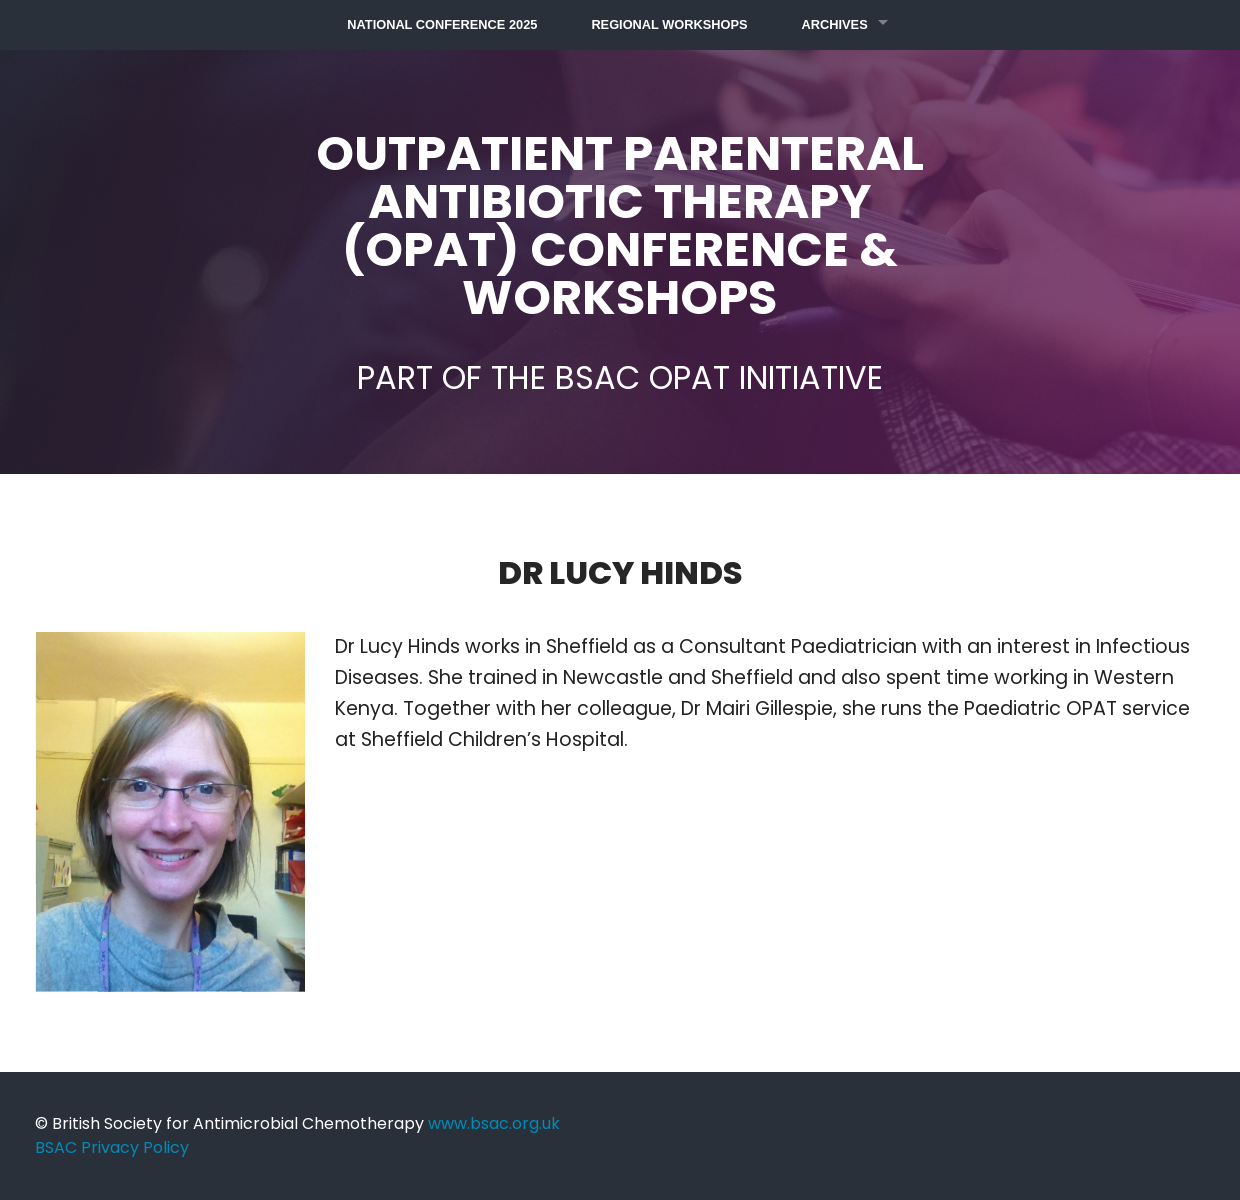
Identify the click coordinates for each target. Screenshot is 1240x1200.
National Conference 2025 (442, 24)
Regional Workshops (669, 24)
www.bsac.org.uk (494, 1123)
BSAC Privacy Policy (112, 1147)
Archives (835, 24)
